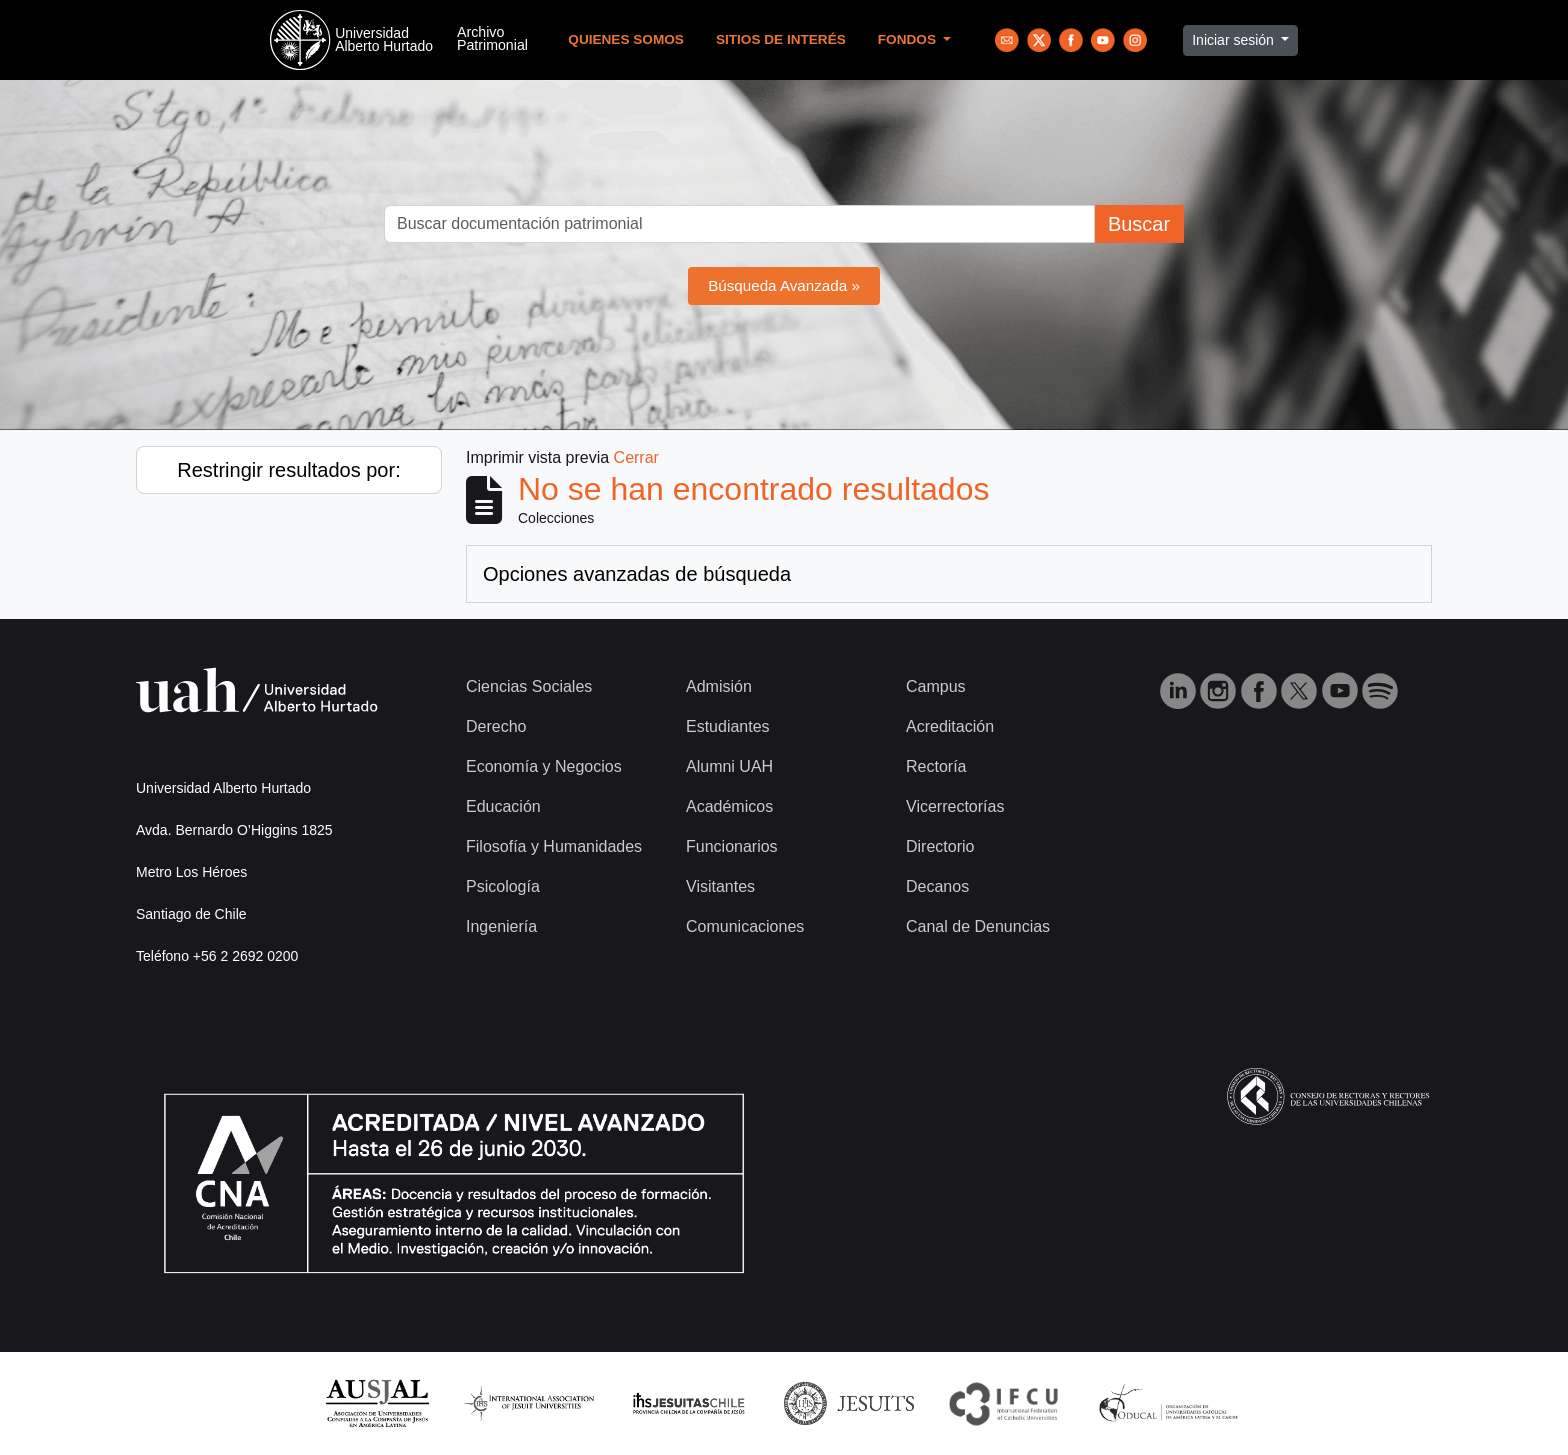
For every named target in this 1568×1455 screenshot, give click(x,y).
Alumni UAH (729, 766)
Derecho (496, 726)
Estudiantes (728, 726)
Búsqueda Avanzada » (784, 285)
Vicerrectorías (955, 806)
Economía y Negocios (544, 766)
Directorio (940, 846)
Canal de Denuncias (978, 926)
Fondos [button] (909, 39)
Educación (503, 806)
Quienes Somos (626, 39)
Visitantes (720, 886)
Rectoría (936, 766)
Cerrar (636, 457)
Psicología (503, 886)
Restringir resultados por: (288, 470)
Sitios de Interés (781, 39)
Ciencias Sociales (529, 686)
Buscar (1139, 224)
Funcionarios (732, 846)
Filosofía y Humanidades (554, 846)
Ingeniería (501, 926)
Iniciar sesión (1235, 40)
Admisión (719, 686)
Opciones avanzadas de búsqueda (637, 574)
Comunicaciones (745, 926)
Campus (936, 686)
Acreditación (950, 726)
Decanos (937, 886)
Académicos (729, 806)
